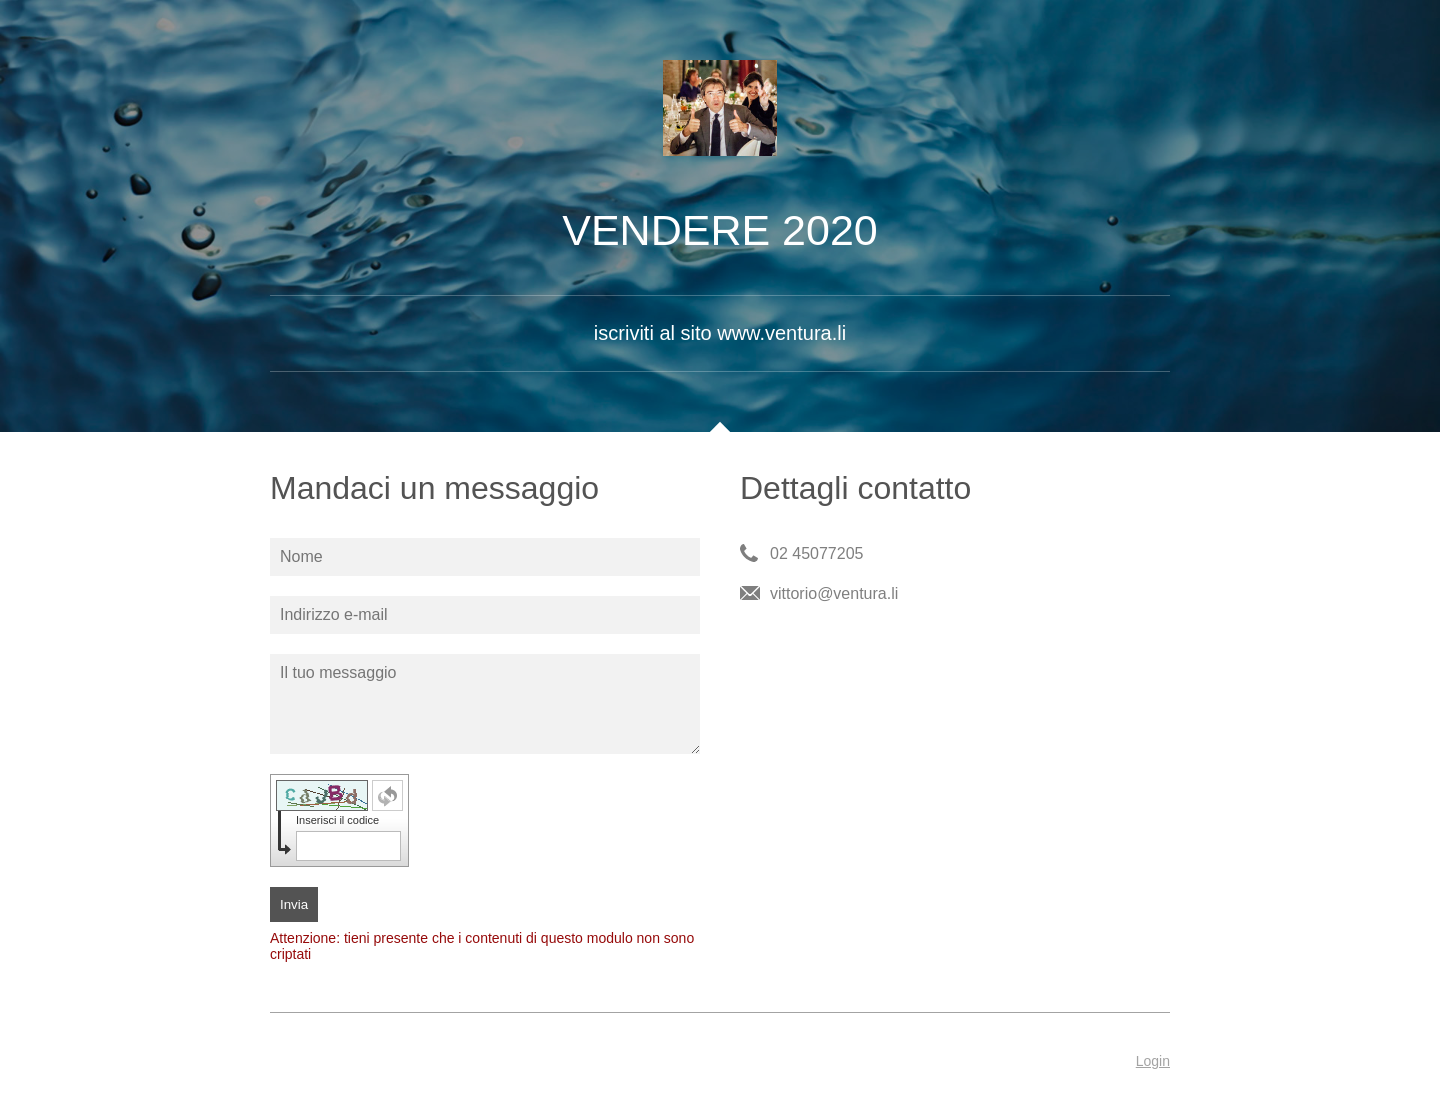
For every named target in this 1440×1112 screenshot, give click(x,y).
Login (1153, 1061)
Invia (294, 904)
